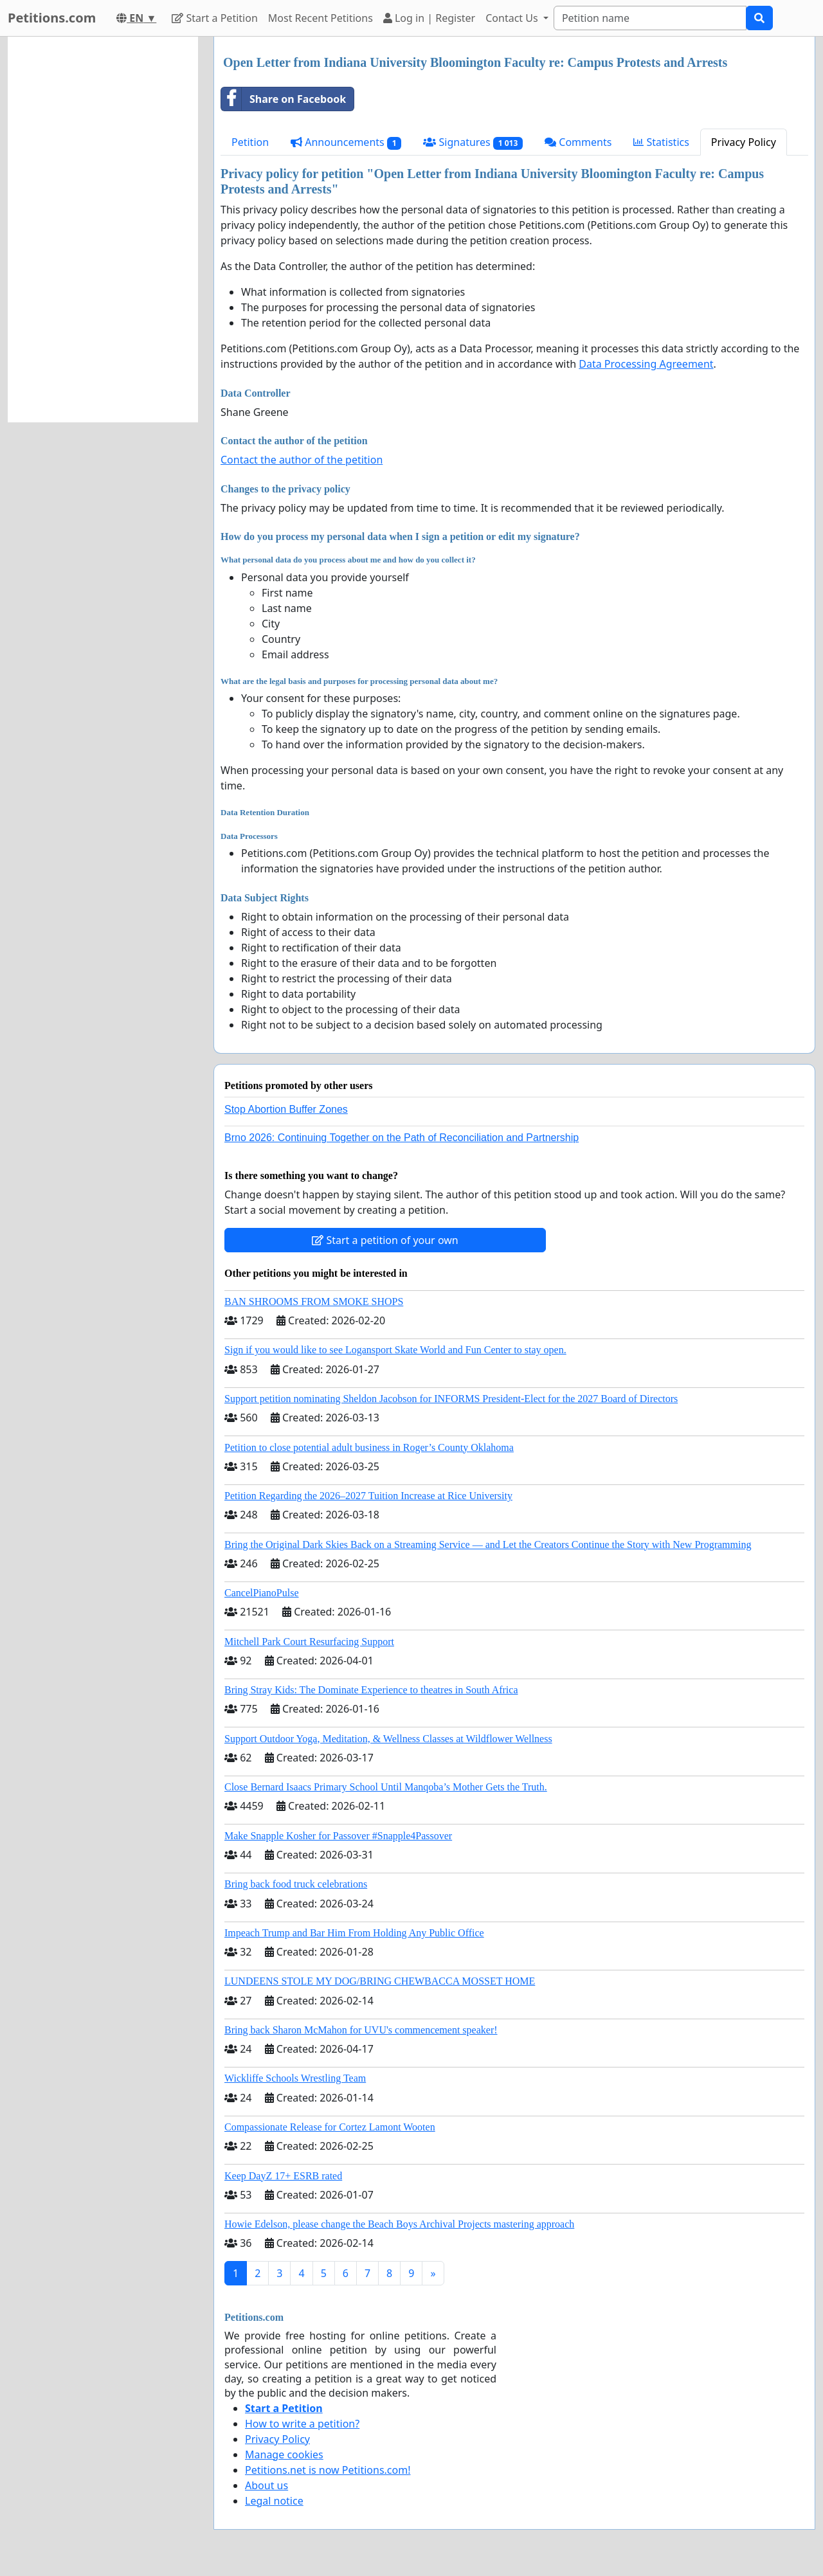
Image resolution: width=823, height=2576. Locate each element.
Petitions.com (52, 17)
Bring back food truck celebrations (295, 1883)
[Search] (650, 18)
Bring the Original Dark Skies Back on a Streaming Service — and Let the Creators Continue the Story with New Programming (487, 1544)
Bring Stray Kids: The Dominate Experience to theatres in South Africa (371, 1689)
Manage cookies (284, 2454)
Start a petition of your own (385, 1240)
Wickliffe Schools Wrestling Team (295, 2078)
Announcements (346, 142)
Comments (578, 142)
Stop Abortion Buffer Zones (286, 1109)
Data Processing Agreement (646, 364)
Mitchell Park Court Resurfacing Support (309, 1641)
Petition (250, 142)
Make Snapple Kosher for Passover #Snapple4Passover (338, 1835)
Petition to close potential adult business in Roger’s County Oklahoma (369, 1447)
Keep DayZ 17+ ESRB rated (283, 2175)
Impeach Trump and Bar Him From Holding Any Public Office (354, 1932)
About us (266, 2485)
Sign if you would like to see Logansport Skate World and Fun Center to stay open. (395, 1349)
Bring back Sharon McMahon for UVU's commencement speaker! (361, 2029)
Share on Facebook (283, 99)
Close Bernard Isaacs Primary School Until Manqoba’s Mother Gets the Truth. (385, 1786)
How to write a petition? (302, 2424)
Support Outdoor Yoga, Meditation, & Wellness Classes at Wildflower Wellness (388, 1738)
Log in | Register (429, 18)
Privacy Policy (743, 142)
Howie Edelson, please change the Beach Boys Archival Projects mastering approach (399, 2224)
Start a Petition (214, 18)
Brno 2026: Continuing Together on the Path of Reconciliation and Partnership (401, 1137)
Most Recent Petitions (320, 18)
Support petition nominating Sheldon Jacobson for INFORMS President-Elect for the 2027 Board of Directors (451, 1398)
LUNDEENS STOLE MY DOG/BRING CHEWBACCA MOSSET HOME (379, 1981)
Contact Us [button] (513, 18)
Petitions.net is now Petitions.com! (327, 2470)
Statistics (661, 142)
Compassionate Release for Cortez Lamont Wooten (329, 2126)
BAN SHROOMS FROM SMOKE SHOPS (313, 1301)
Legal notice (274, 2501)
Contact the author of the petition (302, 460)
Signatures (473, 142)
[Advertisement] (103, 229)
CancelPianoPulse (261, 1592)
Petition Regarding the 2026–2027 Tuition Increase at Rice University (368, 1495)
